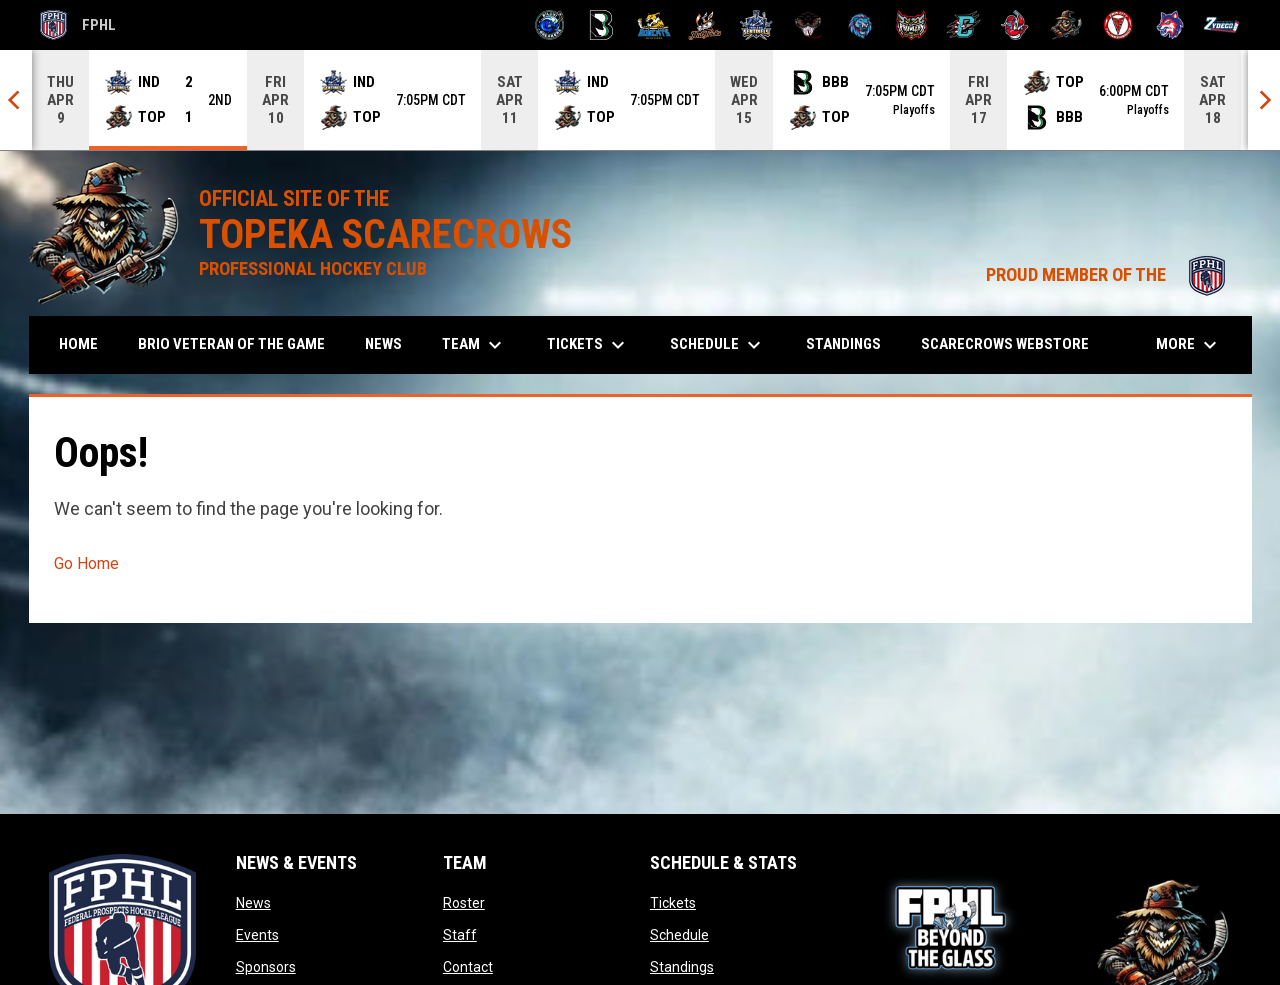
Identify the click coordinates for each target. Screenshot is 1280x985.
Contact (468, 967)
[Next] (1264, 100)
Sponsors (266, 967)
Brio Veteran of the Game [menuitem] (231, 344)
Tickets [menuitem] (588, 345)
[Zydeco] (1221, 25)
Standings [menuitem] (843, 344)
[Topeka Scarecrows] (1066, 25)
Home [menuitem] (78, 344)
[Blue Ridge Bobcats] (653, 25)
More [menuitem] (1189, 345)
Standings (682, 967)
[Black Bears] (601, 25)
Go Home (86, 563)
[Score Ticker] (640, 100)
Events (257, 935)
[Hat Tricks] (705, 25)
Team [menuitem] (474, 345)
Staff (460, 935)
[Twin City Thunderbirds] (1118, 25)
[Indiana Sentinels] (756, 25)
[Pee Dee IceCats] (860, 25)
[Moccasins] (808, 25)
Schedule (679, 935)
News (253, 903)
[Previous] (16, 100)
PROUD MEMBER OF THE (1109, 275)
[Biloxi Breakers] (550, 25)
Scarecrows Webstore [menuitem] (1012, 343)
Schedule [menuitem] (718, 345)
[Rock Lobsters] (1015, 25)
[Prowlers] (911, 25)
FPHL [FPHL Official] (78, 25)
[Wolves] (1170, 25)
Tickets (673, 903)
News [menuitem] (383, 344)
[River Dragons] (963, 25)
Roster (464, 903)
